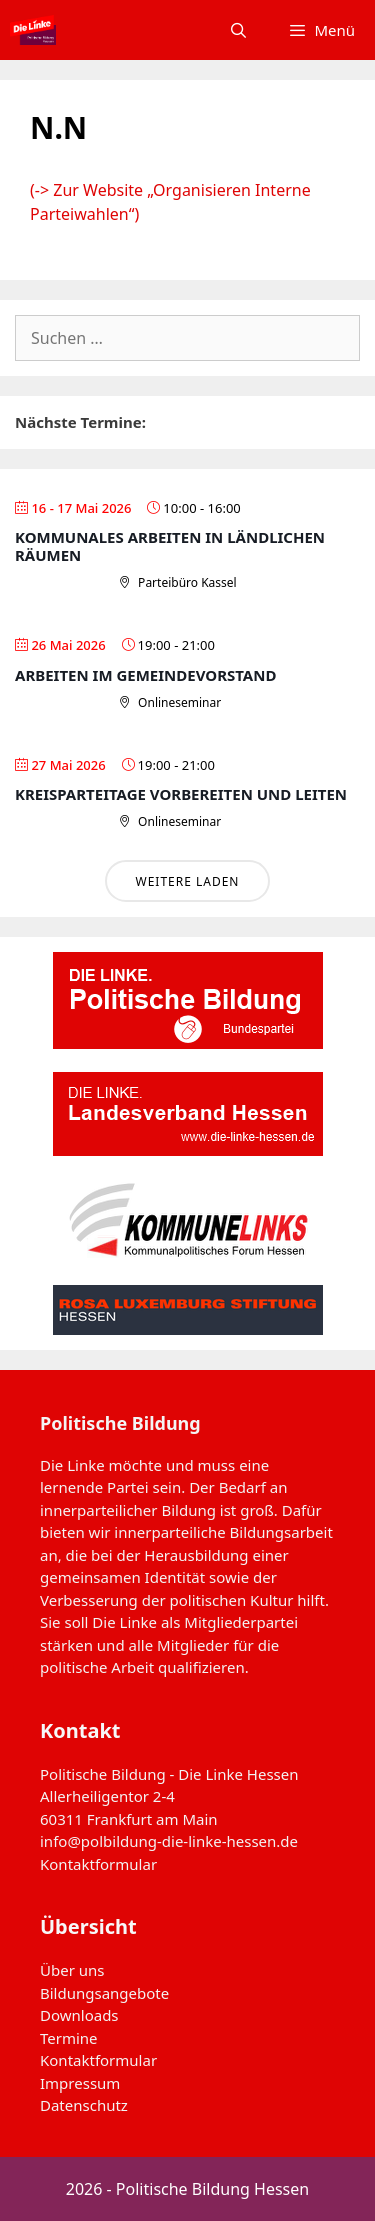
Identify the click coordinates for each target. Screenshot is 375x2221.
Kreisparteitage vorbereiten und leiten (181, 794)
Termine (69, 2038)
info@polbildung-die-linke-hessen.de (169, 1841)
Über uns (72, 1970)
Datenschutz (84, 2105)
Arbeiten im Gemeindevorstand (145, 675)
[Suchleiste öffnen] (238, 30)
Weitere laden (187, 881)
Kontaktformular (98, 1864)
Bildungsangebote (104, 1993)
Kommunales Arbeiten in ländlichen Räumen (170, 546)
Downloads (79, 2015)
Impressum (80, 2083)
